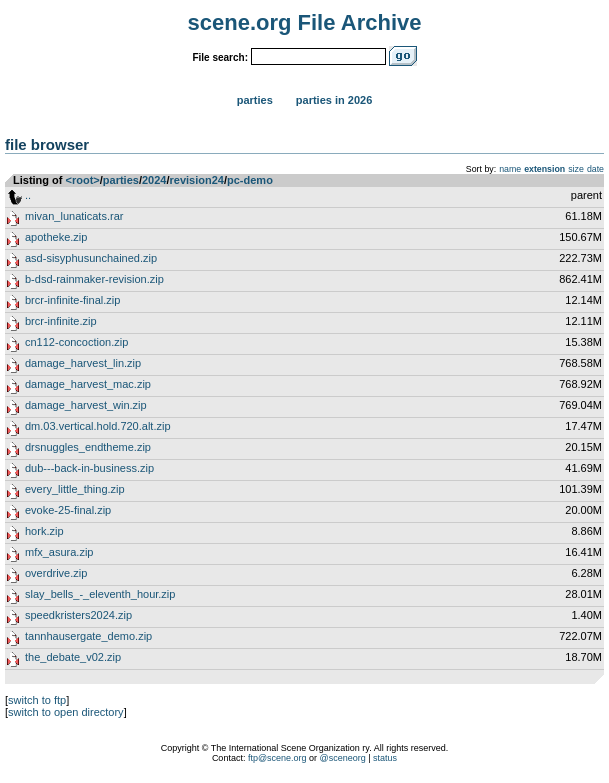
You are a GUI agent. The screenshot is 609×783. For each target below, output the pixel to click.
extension (544, 169)
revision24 (197, 180)
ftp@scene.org (277, 758)
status (385, 758)
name (510, 169)
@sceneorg (343, 758)
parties (121, 180)
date (595, 169)
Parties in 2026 (334, 100)
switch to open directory (66, 712)
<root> (83, 180)
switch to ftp (37, 700)
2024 (154, 180)
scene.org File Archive (305, 22)
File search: (220, 57)
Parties (255, 100)
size (576, 169)
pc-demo (250, 180)
